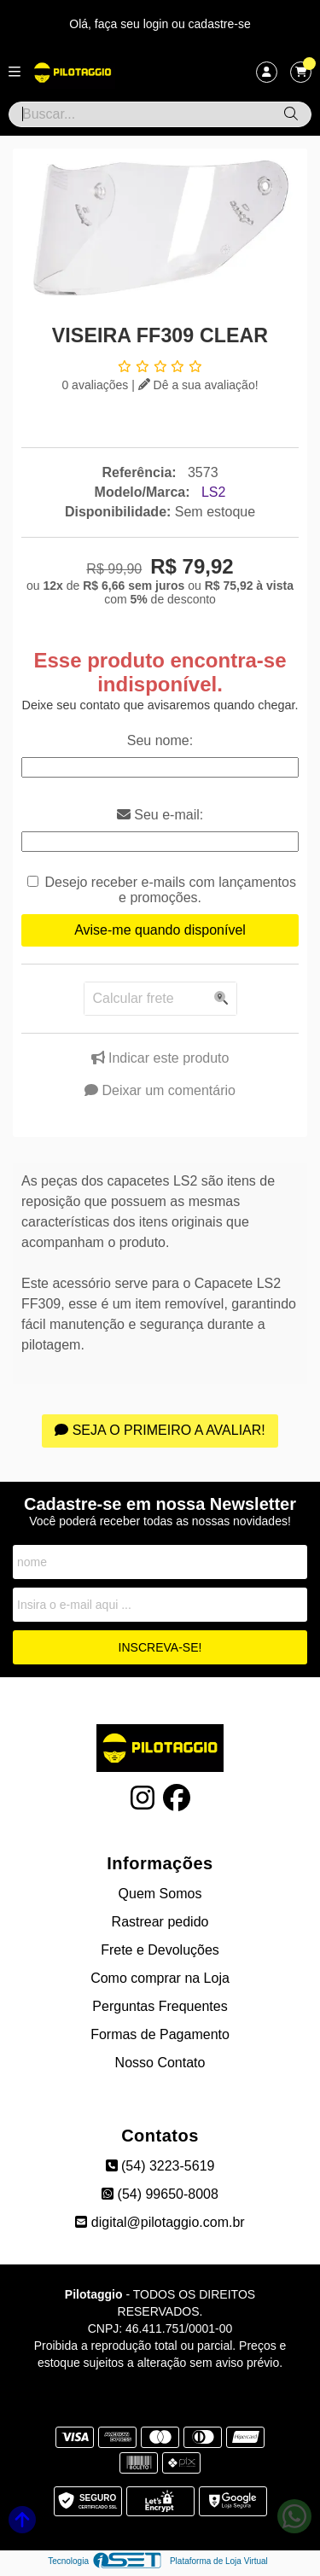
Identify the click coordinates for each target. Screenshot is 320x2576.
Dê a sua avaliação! (198, 385)
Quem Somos (160, 1893)
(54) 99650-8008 (160, 2194)
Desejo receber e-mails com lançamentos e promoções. (170, 890)
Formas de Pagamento (160, 2034)
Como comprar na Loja (160, 1978)
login (157, 24)
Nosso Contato (160, 2062)
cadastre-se (220, 24)
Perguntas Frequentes (159, 2006)
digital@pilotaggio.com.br (159, 2222)
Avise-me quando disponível (160, 930)
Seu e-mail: (160, 814)
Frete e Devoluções (160, 1950)
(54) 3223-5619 (160, 2166)
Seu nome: (160, 740)
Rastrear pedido (160, 1922)
